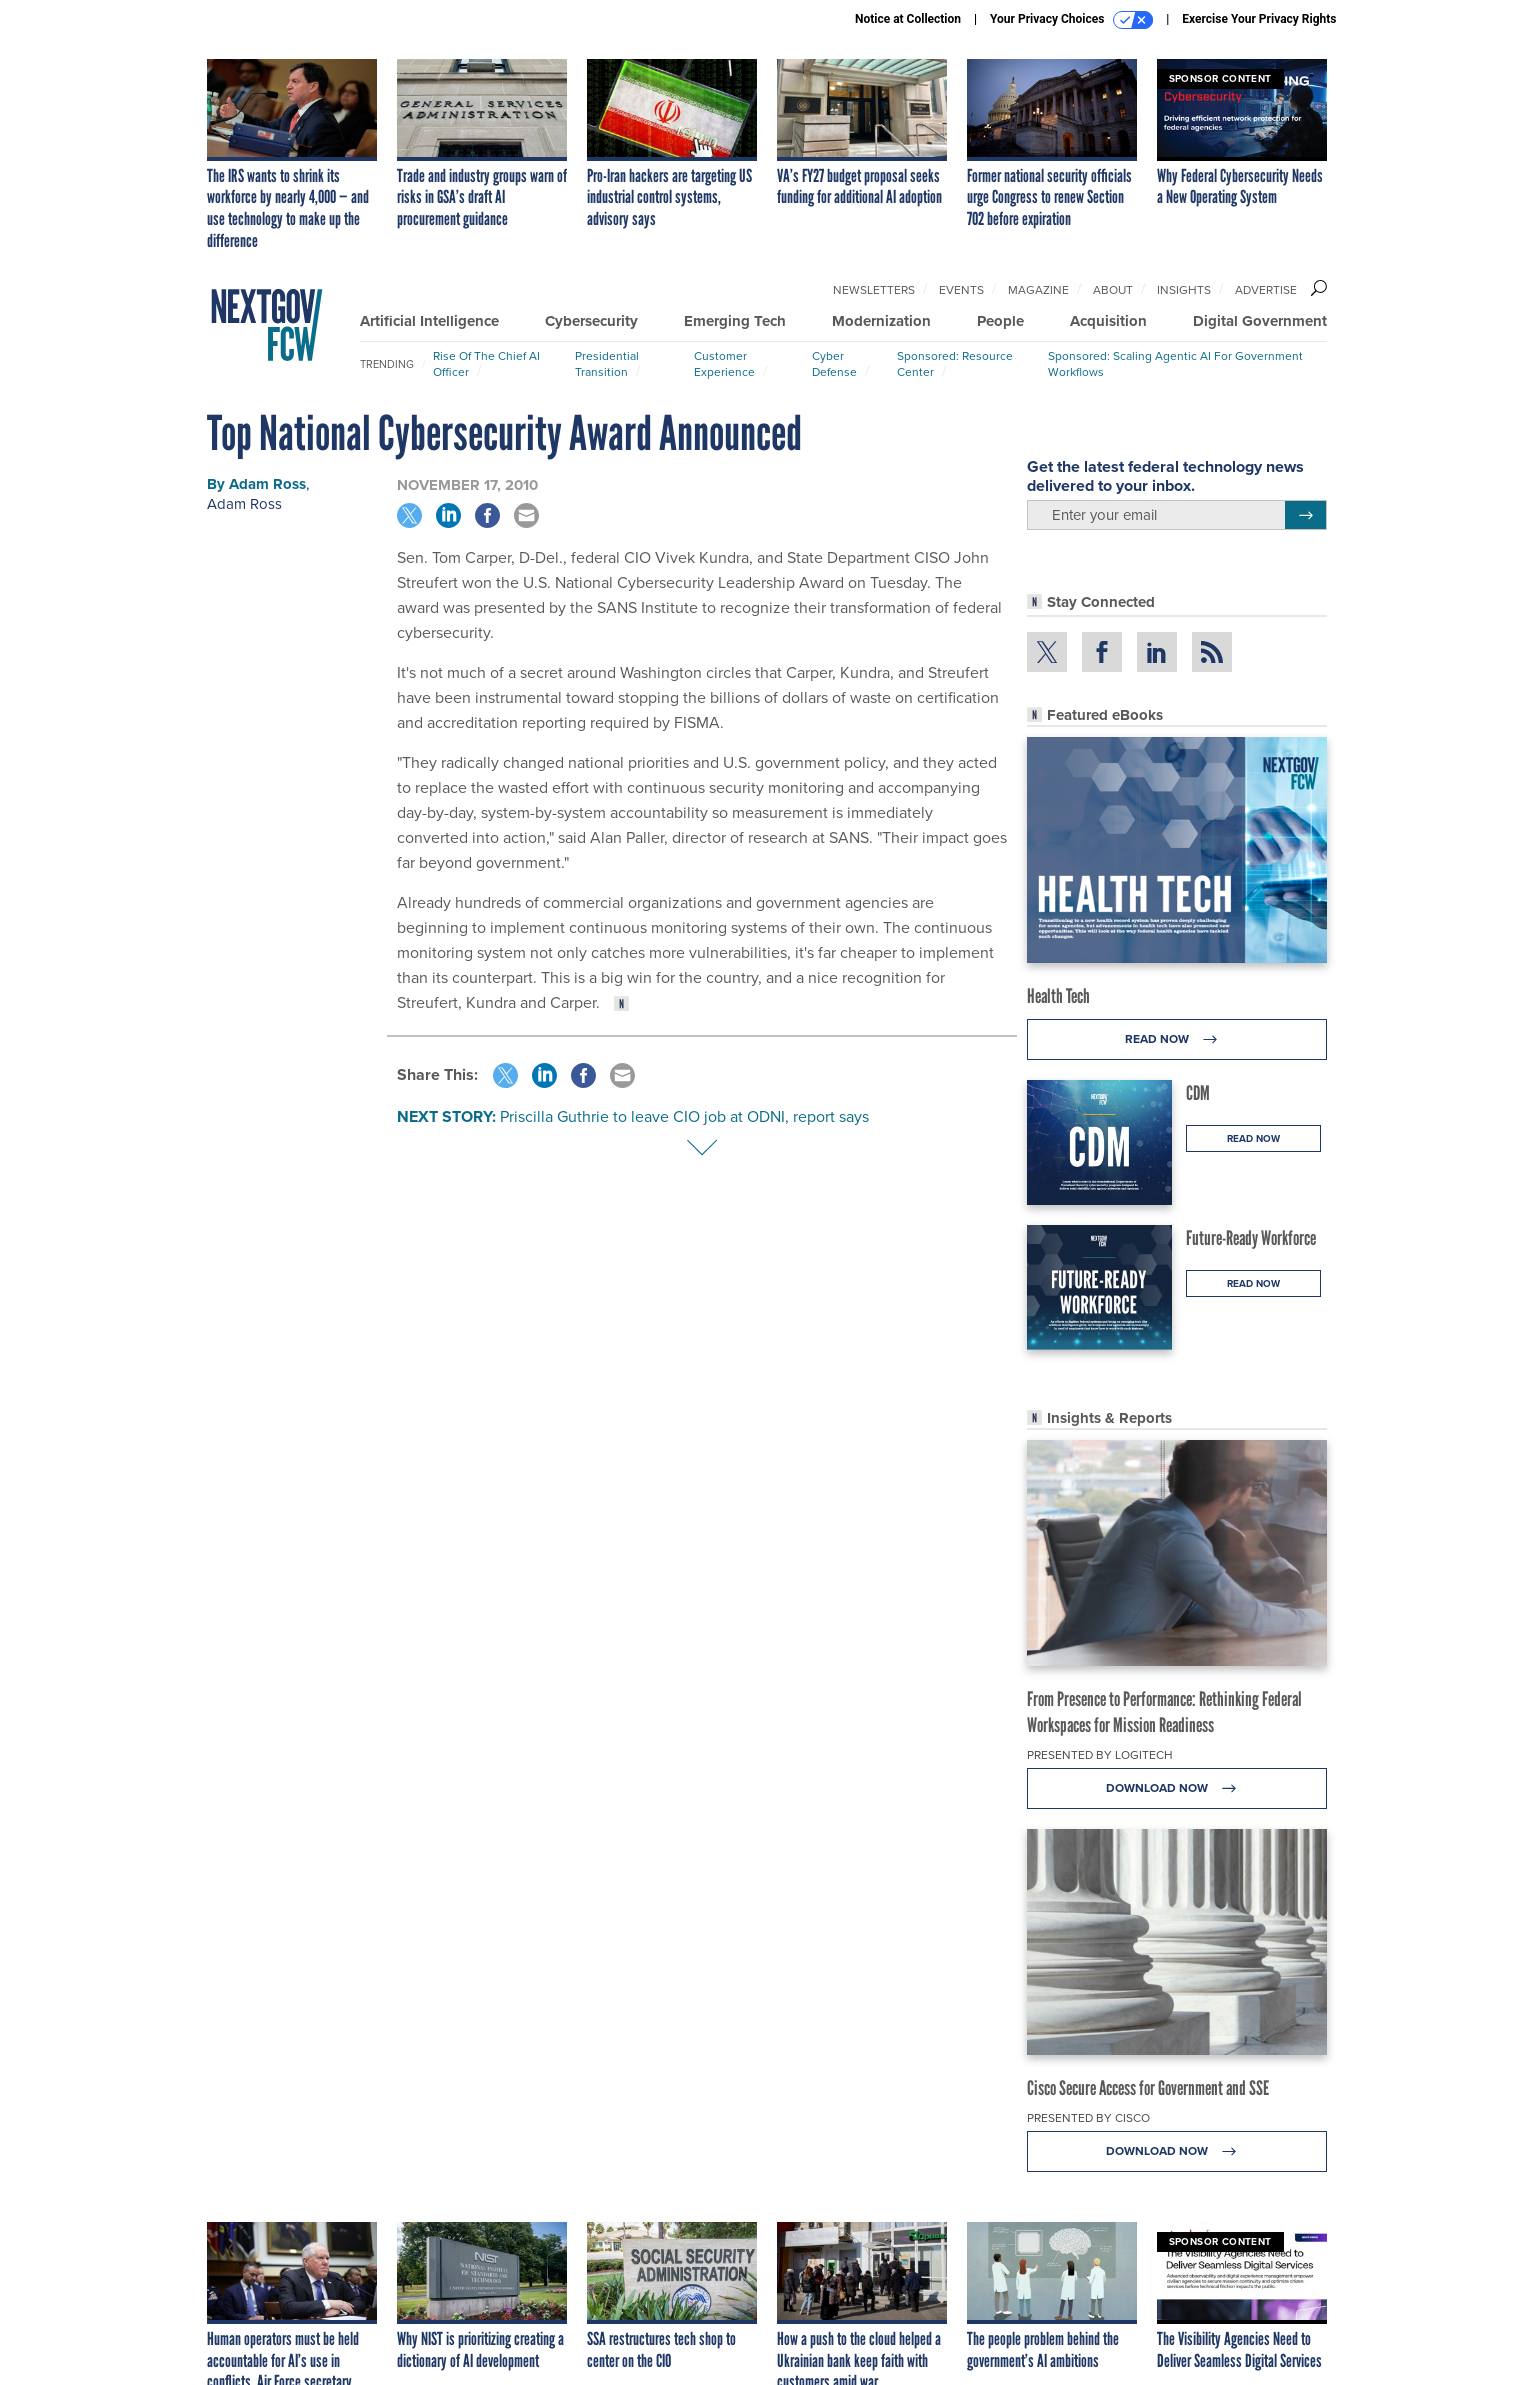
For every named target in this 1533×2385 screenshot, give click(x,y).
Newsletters (874, 290)
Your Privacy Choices (1071, 20)
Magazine (1038, 290)
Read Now (1176, 1039)
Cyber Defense (834, 364)
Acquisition (1108, 321)
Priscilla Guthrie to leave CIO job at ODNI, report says (684, 1116)
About (1113, 290)
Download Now (1176, 1788)
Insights (1184, 290)
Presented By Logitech (1100, 1755)
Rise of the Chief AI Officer (486, 364)
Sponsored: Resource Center (955, 364)
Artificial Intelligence (429, 321)
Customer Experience (724, 364)
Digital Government (1260, 321)
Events (961, 290)
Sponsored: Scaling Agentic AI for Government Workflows (1175, 364)
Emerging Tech (735, 321)
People (1000, 321)
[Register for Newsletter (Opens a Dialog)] (1305, 515)
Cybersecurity (591, 321)
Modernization (881, 321)
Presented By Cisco (1088, 2118)
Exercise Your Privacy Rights (1259, 19)
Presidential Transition (607, 364)
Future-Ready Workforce (1251, 1238)
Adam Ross (267, 484)
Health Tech (1058, 996)
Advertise (1266, 290)
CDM (1198, 1093)
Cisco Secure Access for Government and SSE (1148, 2088)
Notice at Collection (908, 19)
